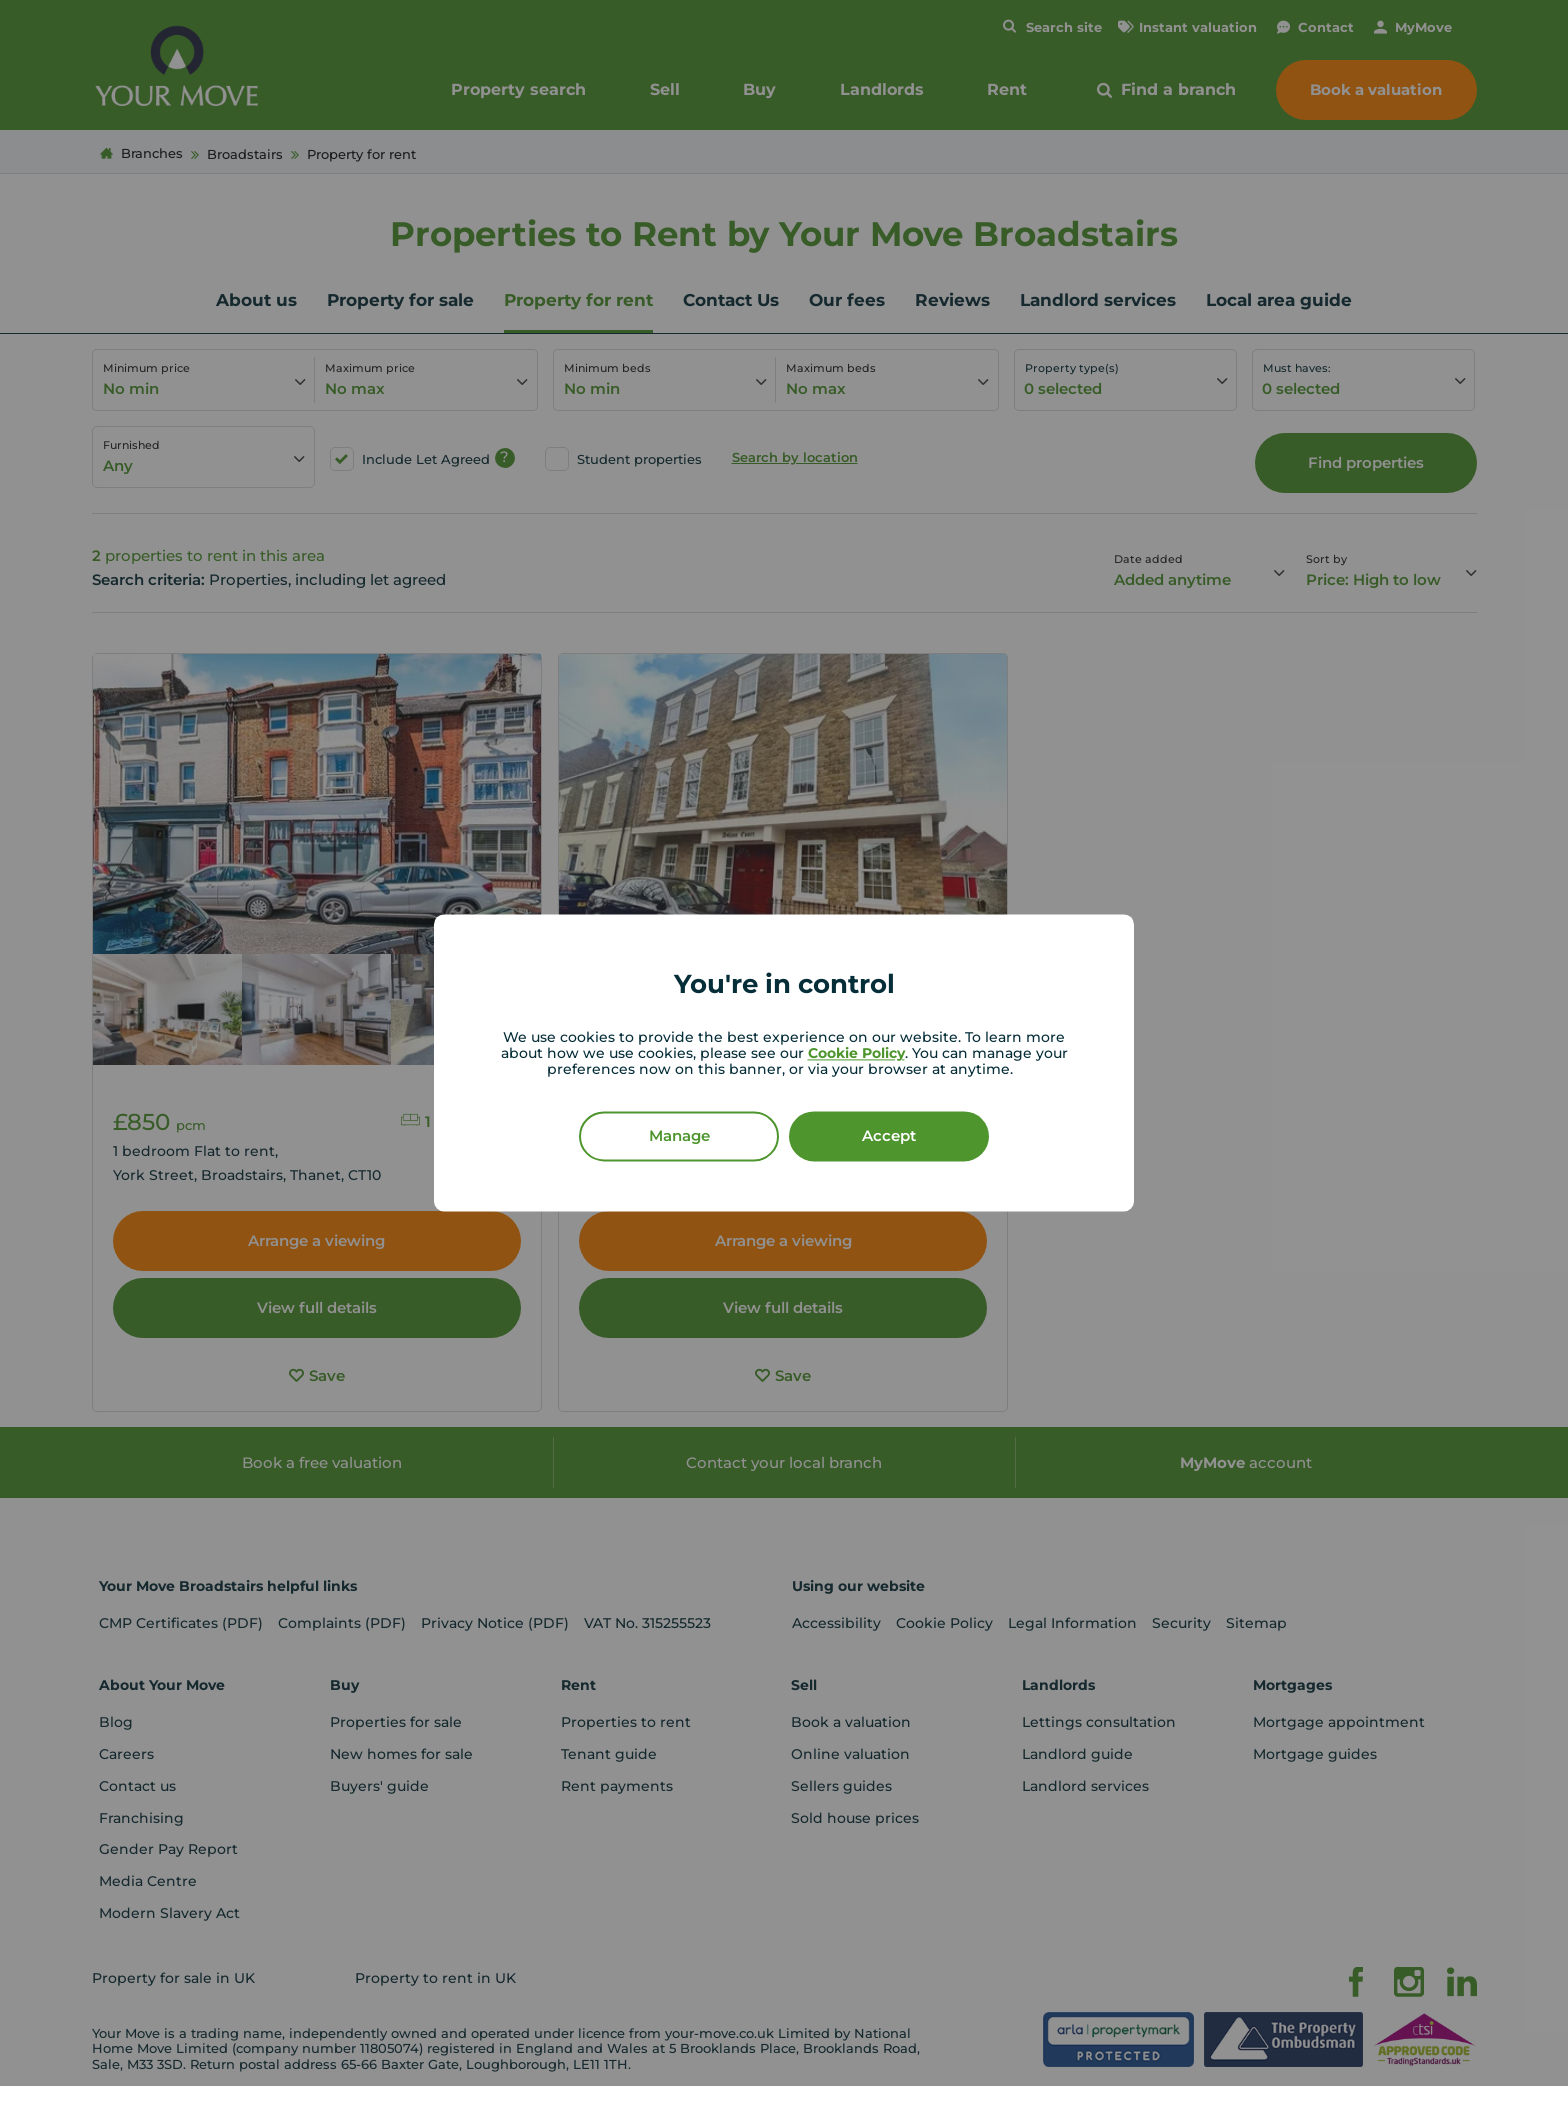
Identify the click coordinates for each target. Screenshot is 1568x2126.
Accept (889, 1136)
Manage (679, 1136)
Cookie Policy (856, 1054)
